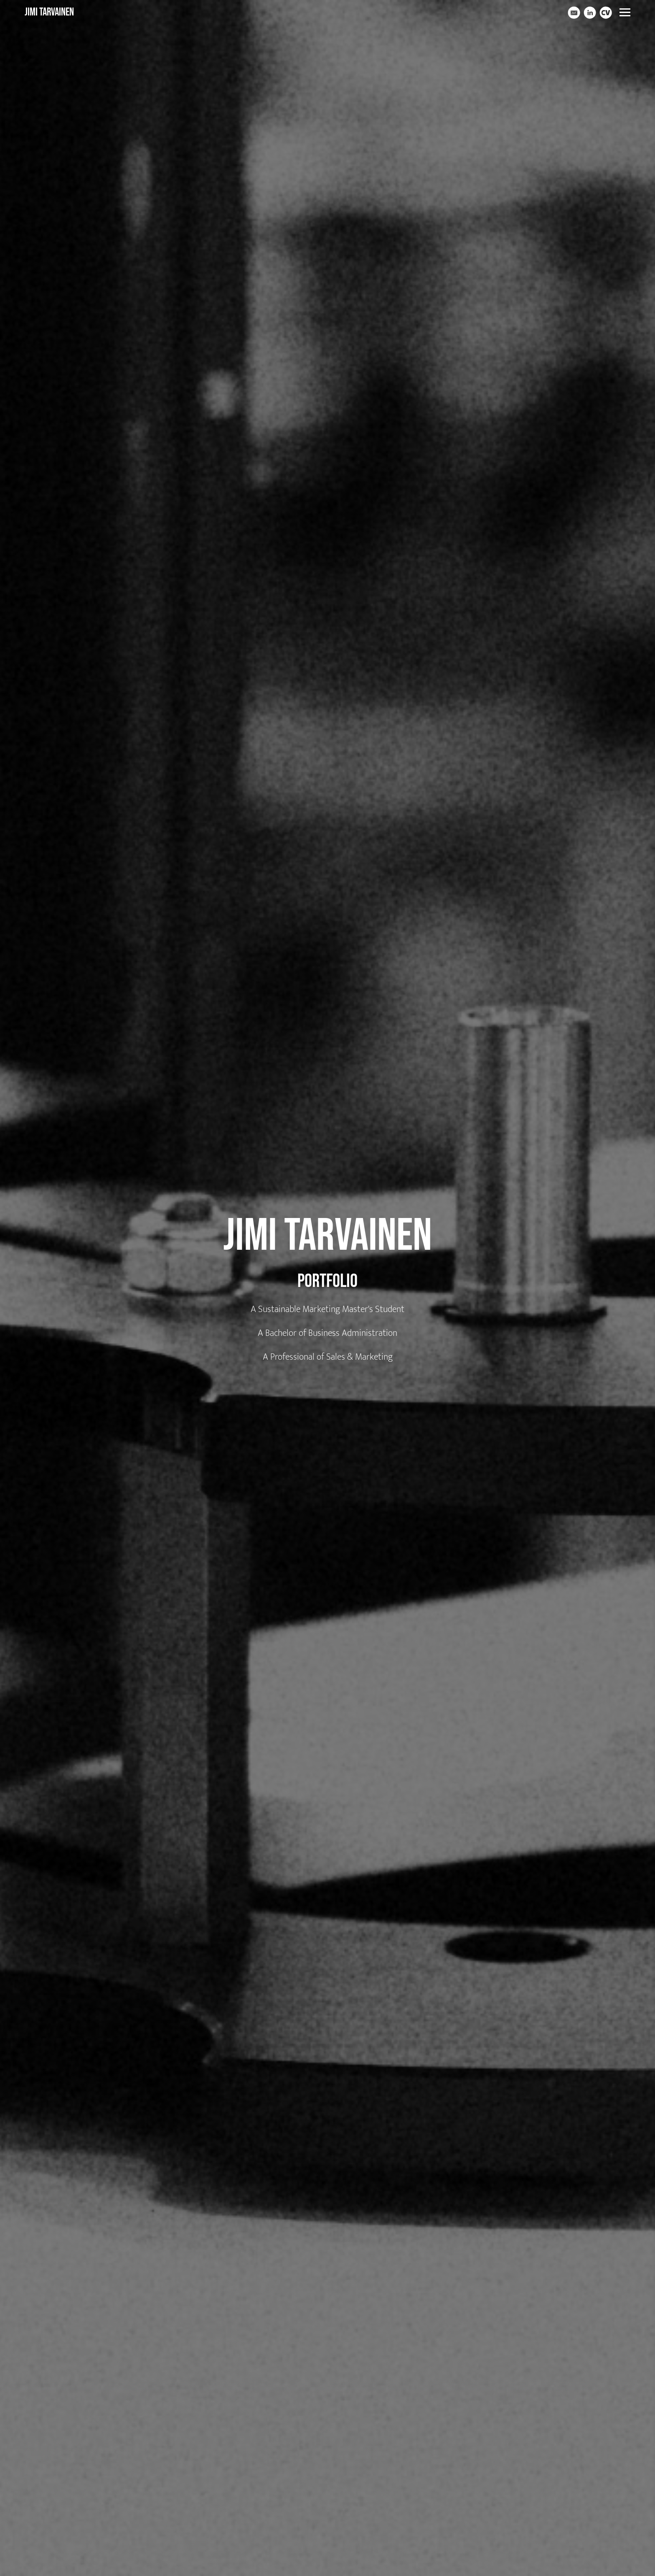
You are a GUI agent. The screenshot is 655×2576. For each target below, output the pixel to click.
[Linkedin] (590, 12)
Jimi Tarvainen (49, 12)
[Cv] (605, 12)
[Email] (574, 12)
